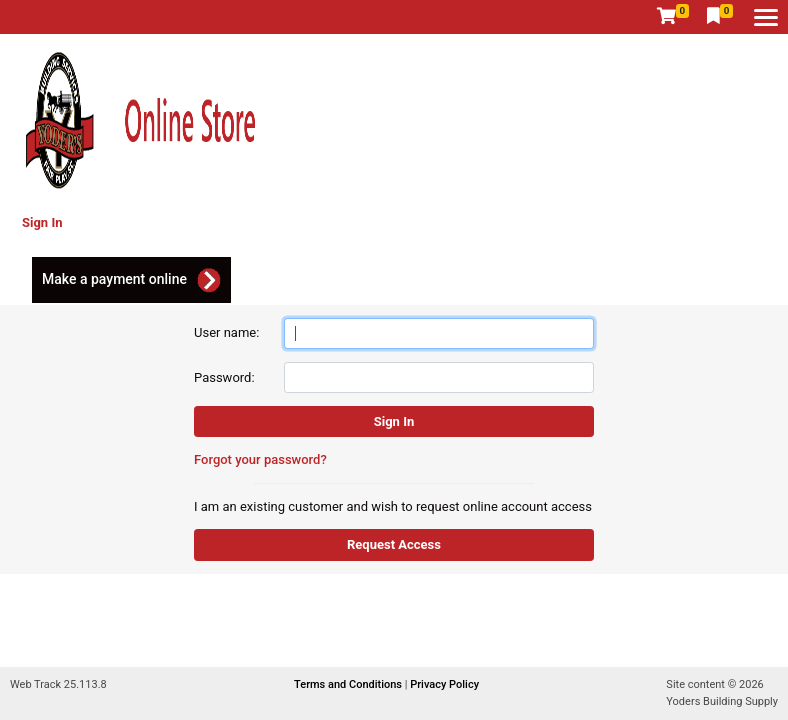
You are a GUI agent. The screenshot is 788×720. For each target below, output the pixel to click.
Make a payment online (114, 279)
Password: (224, 377)
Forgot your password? (260, 459)
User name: (226, 332)
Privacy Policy (444, 684)
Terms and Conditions (349, 684)
